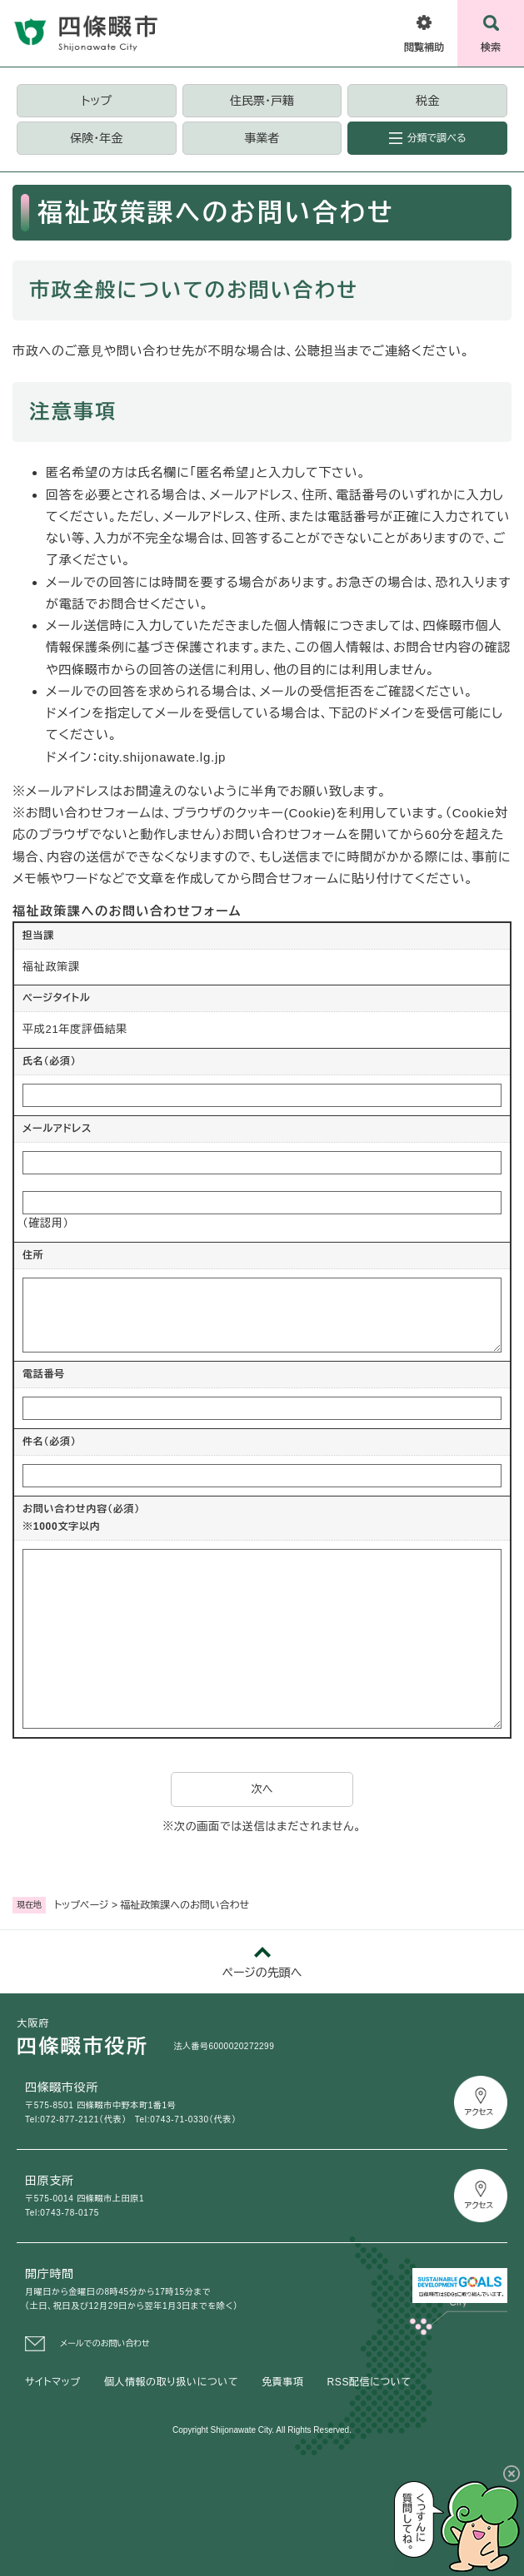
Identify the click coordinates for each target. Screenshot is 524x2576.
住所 (33, 1255)
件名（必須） (49, 1441)
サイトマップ (53, 2382)
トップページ (81, 1905)
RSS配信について (369, 2382)
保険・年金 (96, 138)
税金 (427, 100)
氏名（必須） (49, 1061)
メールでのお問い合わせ (105, 2343)
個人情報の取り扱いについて (171, 2382)
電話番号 (43, 1374)
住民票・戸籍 (262, 100)
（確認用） (45, 1223)
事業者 (261, 138)
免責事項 (282, 2382)
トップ (97, 100)
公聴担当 (320, 351)
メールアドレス (57, 1128)
